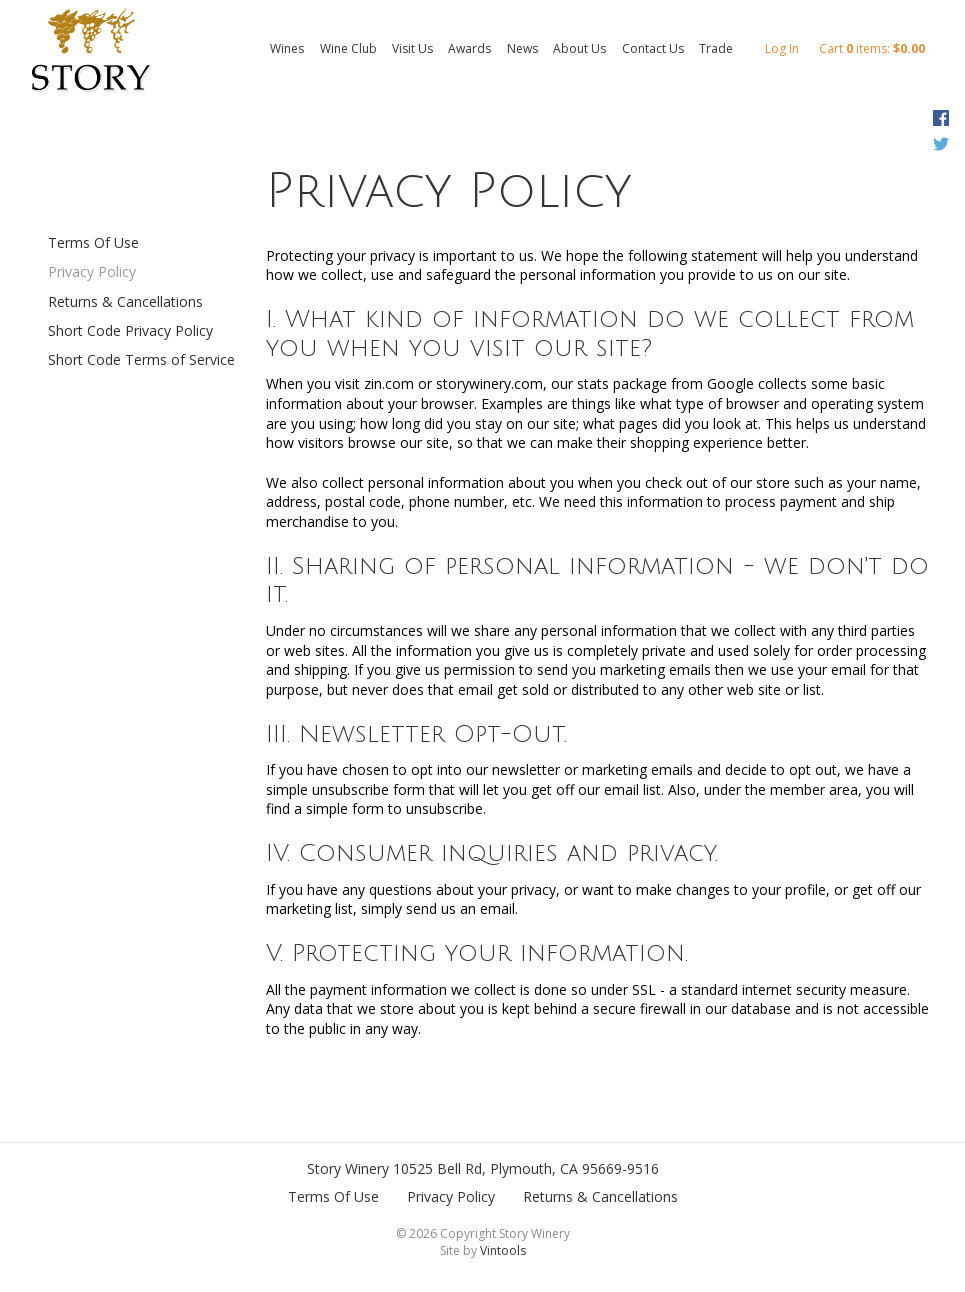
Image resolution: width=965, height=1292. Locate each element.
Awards (469, 48)
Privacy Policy (92, 271)
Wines (287, 48)
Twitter (940, 144)
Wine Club (348, 48)
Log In (782, 48)
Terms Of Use (93, 242)
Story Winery (348, 1168)
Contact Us (653, 48)
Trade (716, 48)
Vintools (503, 1250)
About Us (579, 48)
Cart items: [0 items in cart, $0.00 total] (872, 48)
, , (526, 1168)
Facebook (940, 118)
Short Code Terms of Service (141, 359)
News (522, 48)
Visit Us (412, 48)
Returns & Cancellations (125, 301)
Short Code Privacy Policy (130, 330)
